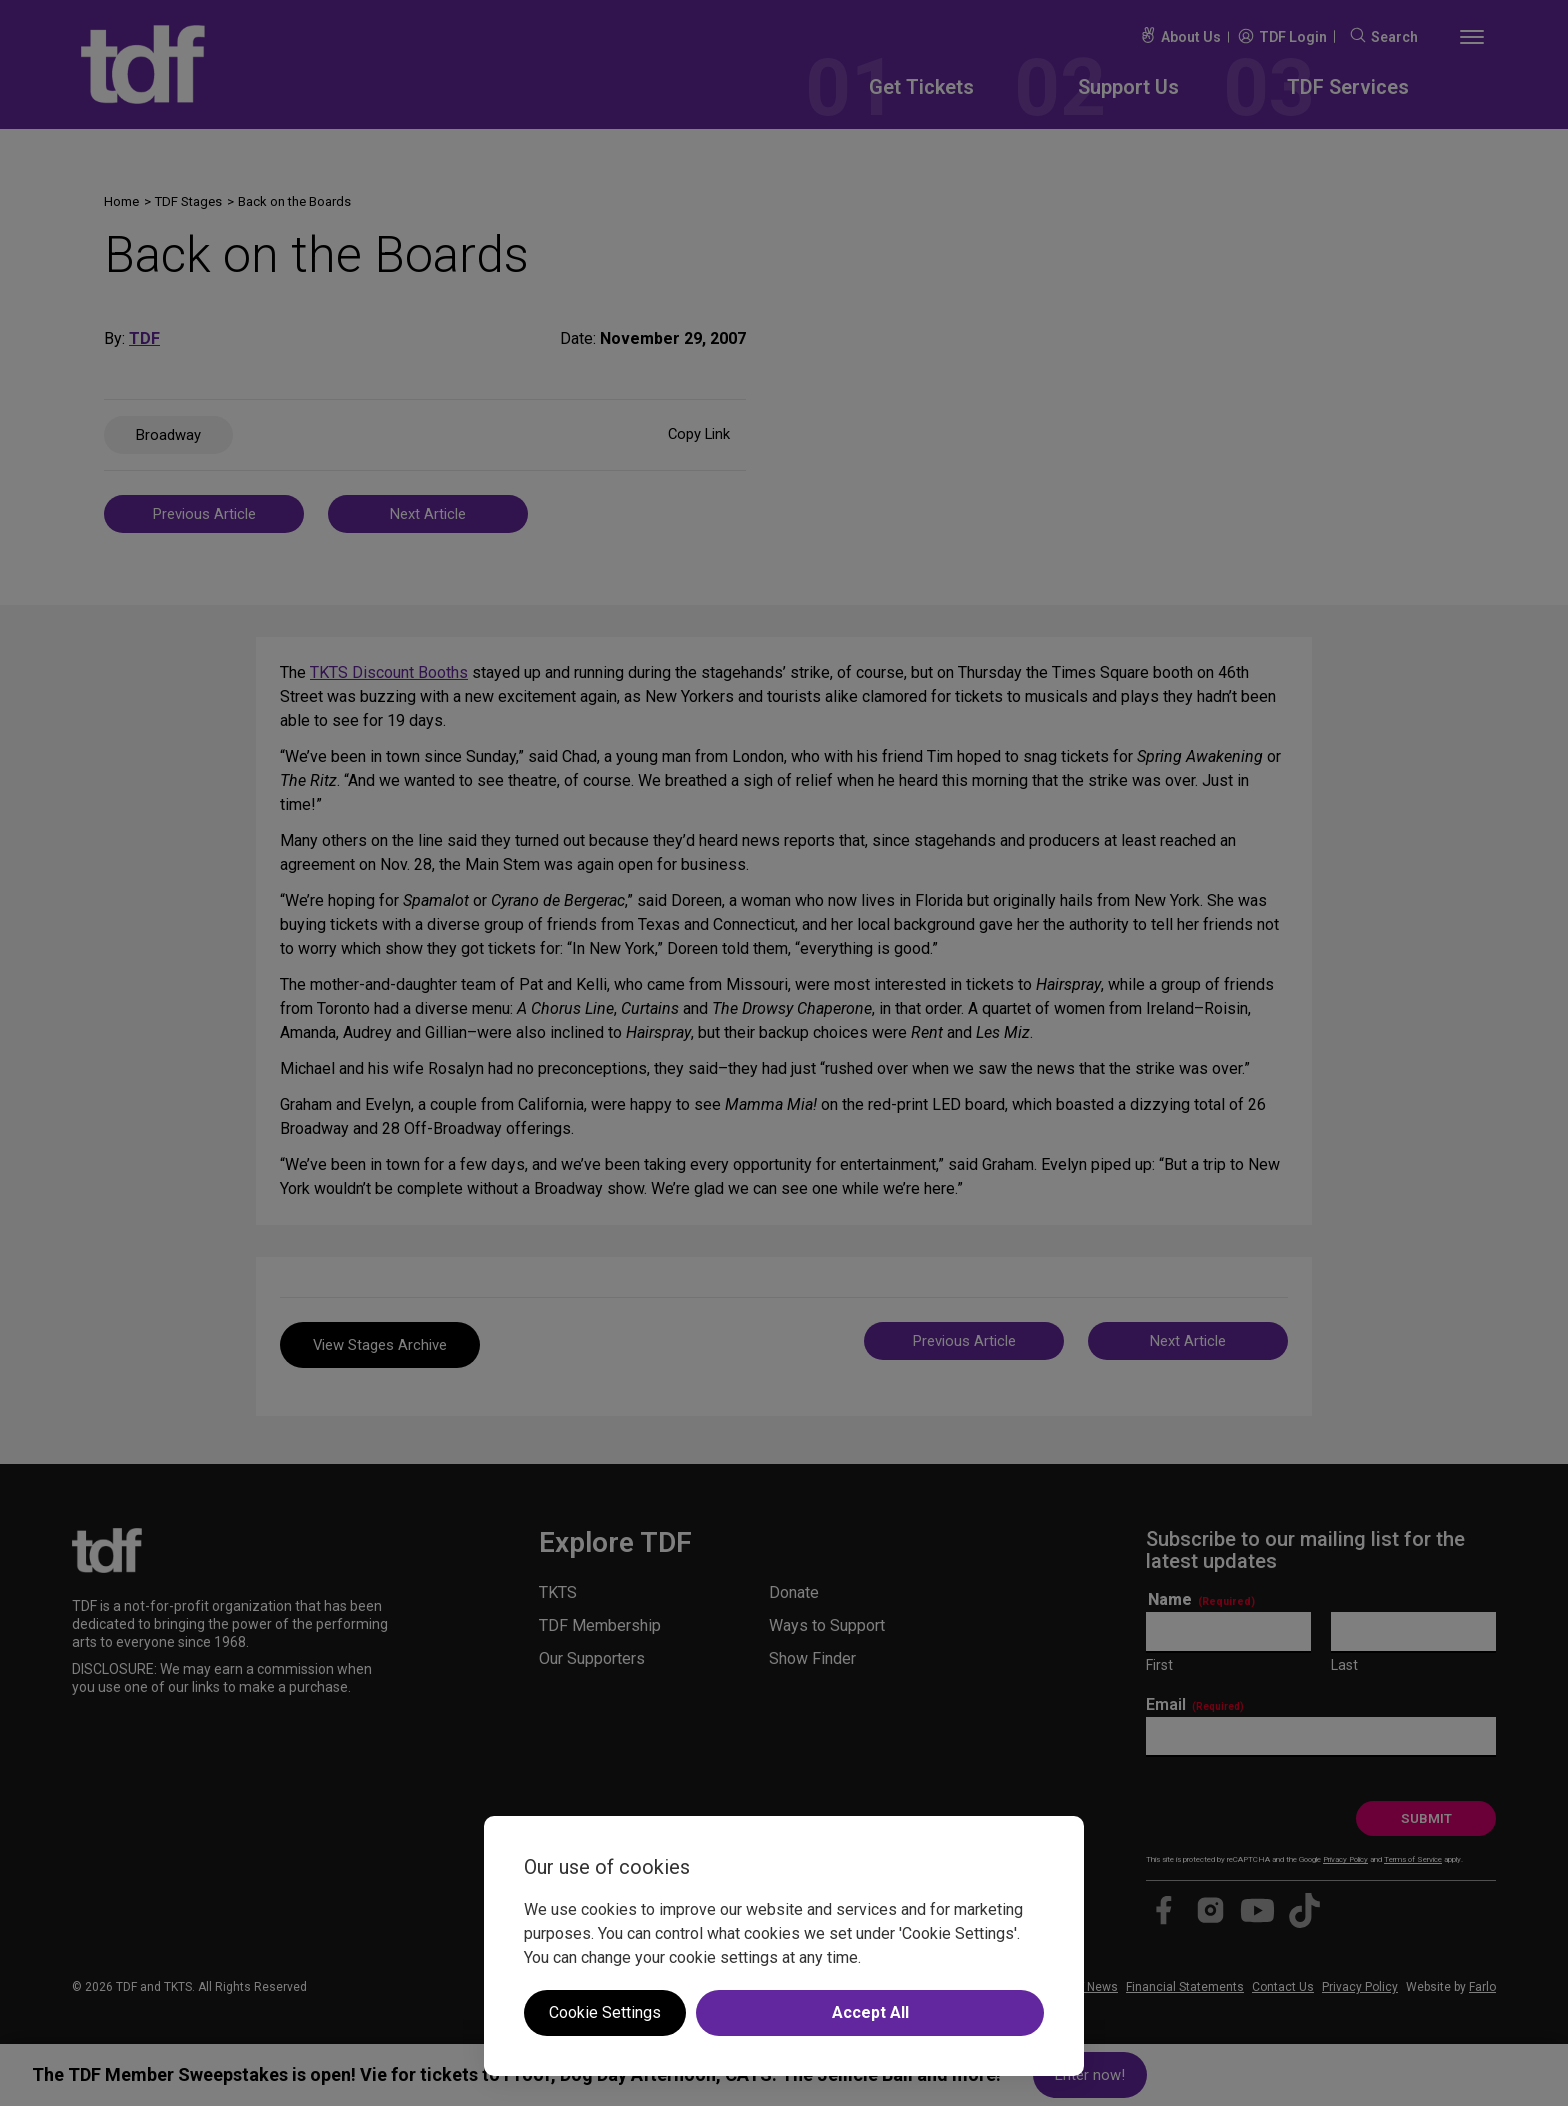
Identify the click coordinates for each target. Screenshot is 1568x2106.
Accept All (870, 2012)
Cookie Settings (605, 2012)
